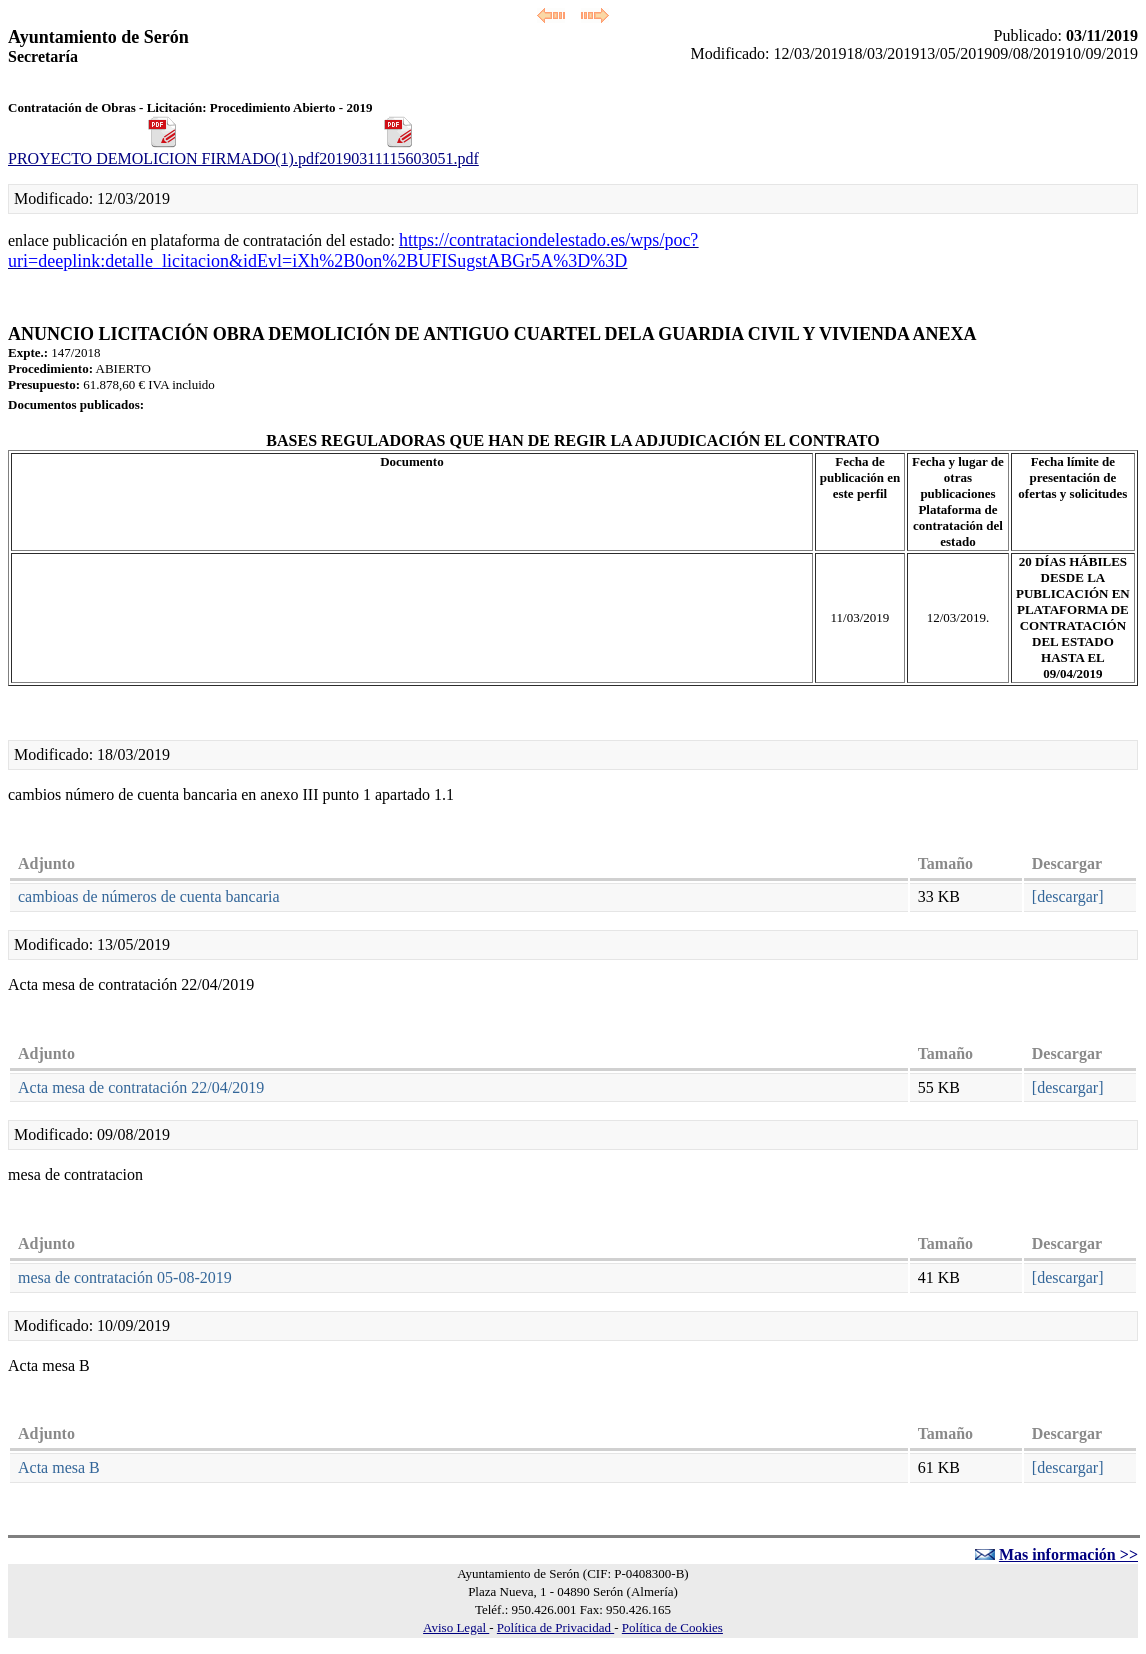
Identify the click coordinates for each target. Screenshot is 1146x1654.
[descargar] (1068, 896)
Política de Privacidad (555, 1627)
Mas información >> (1068, 1554)
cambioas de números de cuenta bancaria (149, 896)
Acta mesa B (59, 1467)
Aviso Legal (456, 1627)
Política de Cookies (672, 1627)
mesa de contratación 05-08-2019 (125, 1277)
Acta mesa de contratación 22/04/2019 (141, 1087)
